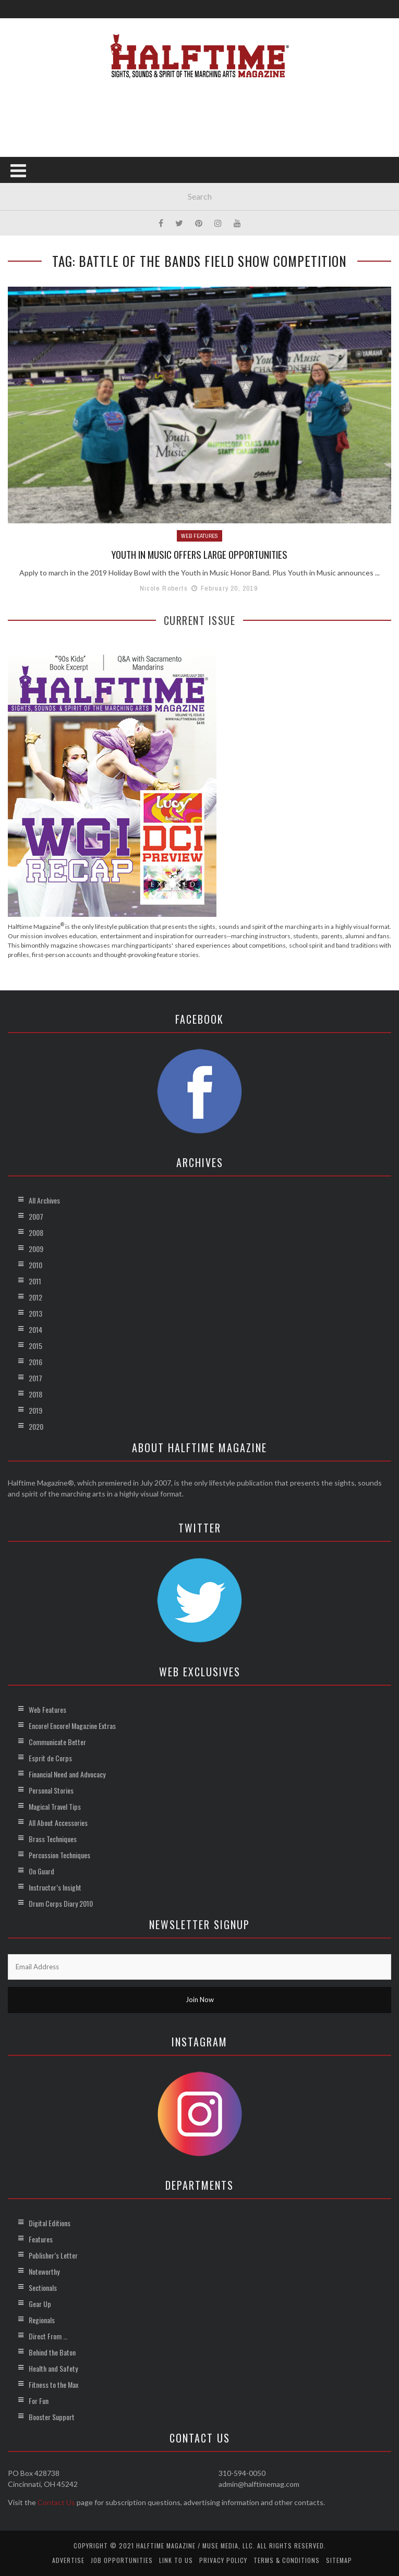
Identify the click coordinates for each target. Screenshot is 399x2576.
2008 (36, 1232)
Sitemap (339, 2560)
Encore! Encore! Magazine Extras (72, 1725)
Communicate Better (57, 1741)
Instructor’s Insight (55, 1887)
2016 (35, 1361)
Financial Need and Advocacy (67, 1774)
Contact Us (56, 2502)
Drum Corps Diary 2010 (61, 1903)
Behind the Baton (52, 2352)
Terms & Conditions (286, 2560)
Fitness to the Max (53, 2384)
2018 (35, 1394)
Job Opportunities (122, 2560)
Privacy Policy (223, 2560)
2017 (35, 1377)
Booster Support (52, 2416)
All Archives (44, 1200)
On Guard (41, 1871)
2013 (35, 1313)
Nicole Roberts (164, 588)
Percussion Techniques (59, 1854)
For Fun (39, 2400)
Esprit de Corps (50, 1757)
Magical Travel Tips (55, 1806)
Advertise (68, 2560)
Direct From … (48, 2335)
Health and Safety (53, 2368)
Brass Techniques (53, 1838)
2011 (35, 1280)
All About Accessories (58, 1822)
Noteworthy (44, 2271)
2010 (35, 1264)
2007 (36, 1216)
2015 (35, 1345)
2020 (36, 1426)
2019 (35, 1410)
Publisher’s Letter (53, 2255)
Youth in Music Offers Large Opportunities (199, 554)
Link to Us (176, 2560)
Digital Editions (49, 2222)
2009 (36, 1248)
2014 (35, 1329)
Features (41, 2239)
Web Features (199, 535)
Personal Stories (51, 1790)
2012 (35, 1297)
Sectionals (43, 2287)
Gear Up (40, 2303)
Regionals (42, 2319)
